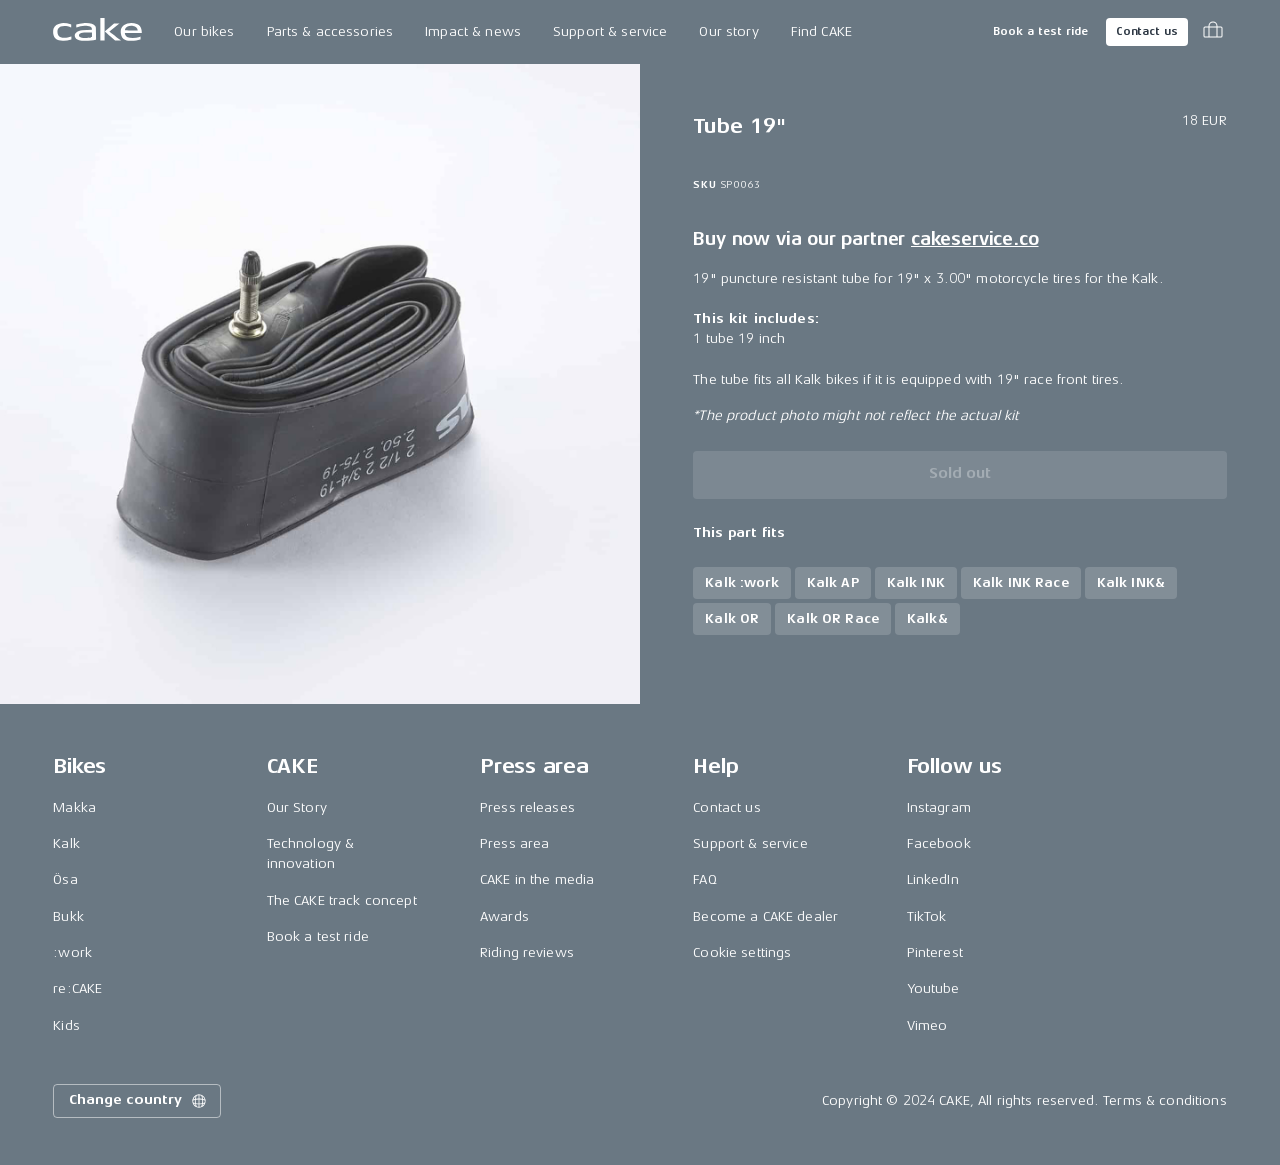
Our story (728, 31)
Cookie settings (742, 952)
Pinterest (935, 952)
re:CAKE (77, 988)
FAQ (704, 879)
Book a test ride (1040, 31)
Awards (504, 916)
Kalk (66, 843)
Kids (66, 1025)
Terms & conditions (1165, 1100)
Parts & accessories (330, 31)
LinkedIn (933, 879)
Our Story (297, 807)
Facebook (939, 843)
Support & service (610, 31)
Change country (139, 1101)
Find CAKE (821, 31)
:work (72, 952)
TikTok (927, 916)
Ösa (65, 879)
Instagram (939, 807)
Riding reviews (527, 952)
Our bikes (204, 31)
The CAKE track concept (342, 900)
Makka (74, 807)
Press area (514, 843)
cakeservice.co (974, 239)
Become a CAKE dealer (765, 916)
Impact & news (473, 31)
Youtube (933, 988)
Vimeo (927, 1025)
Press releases (527, 807)
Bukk (68, 916)
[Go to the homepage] (97, 32)
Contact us (1147, 31)
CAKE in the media (537, 879)
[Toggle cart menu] (1213, 32)
